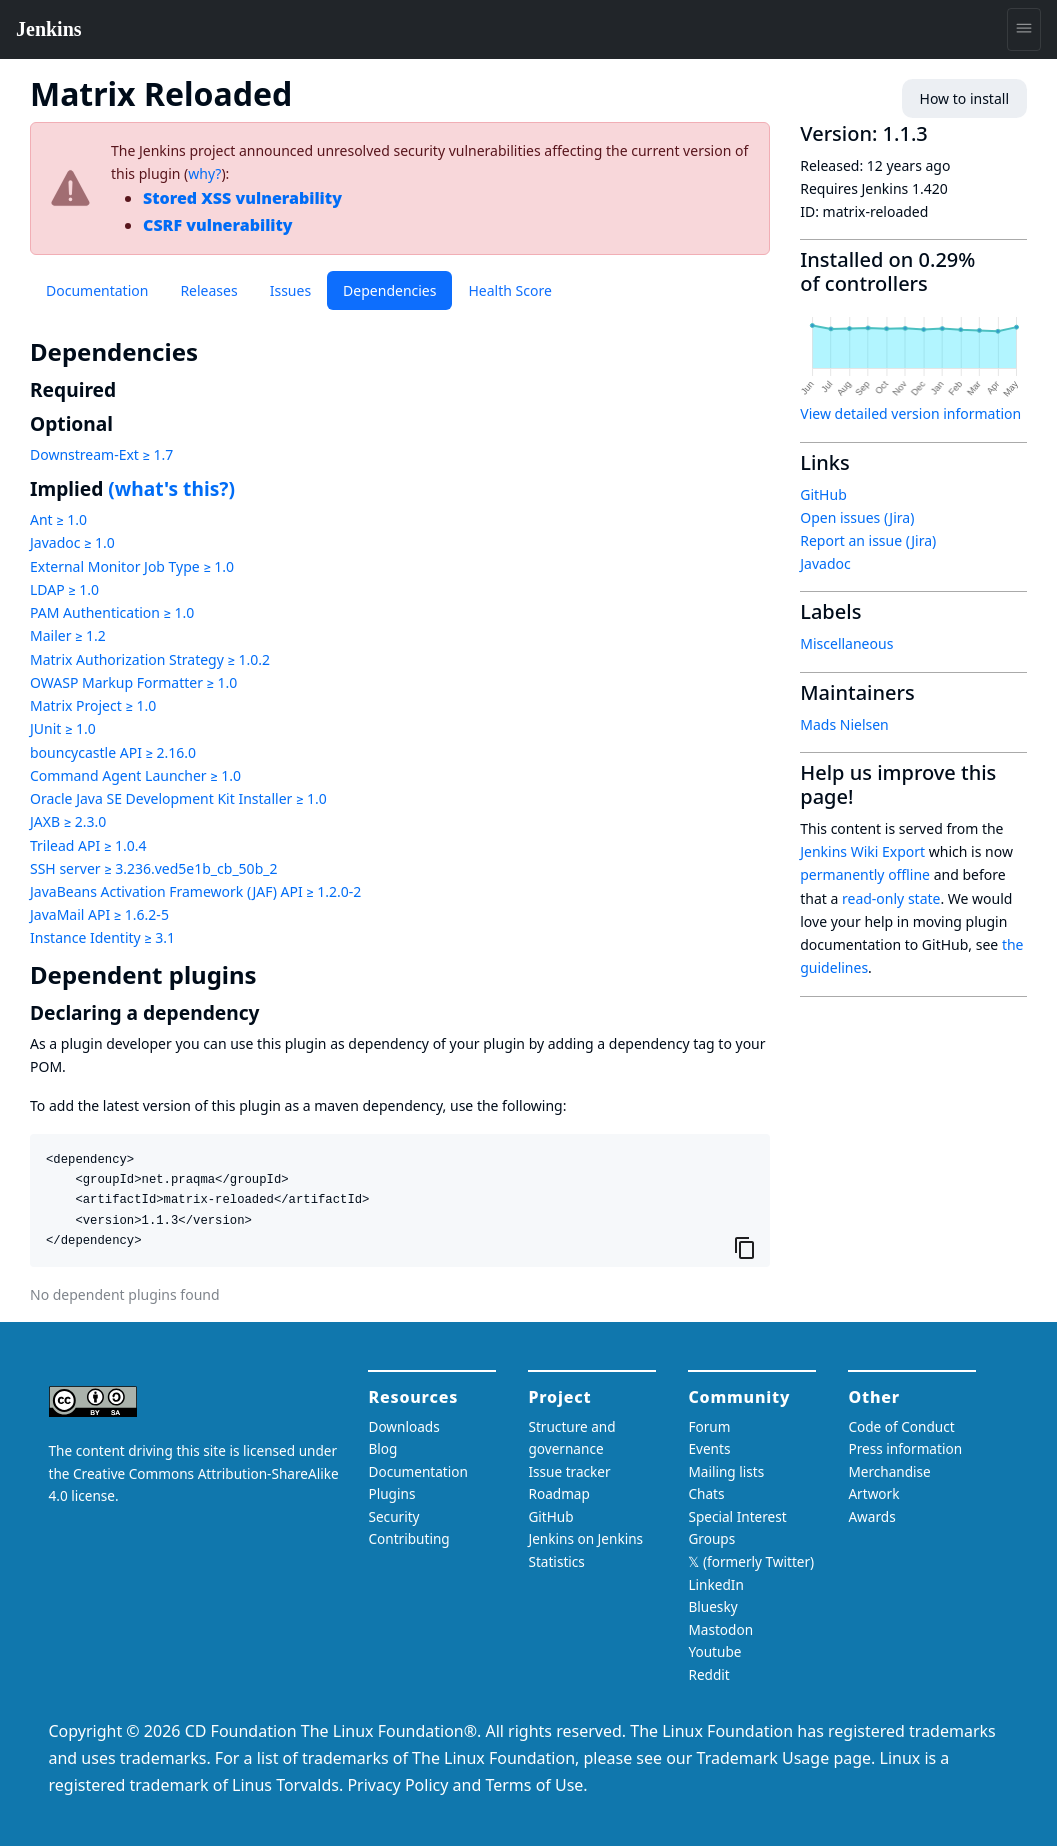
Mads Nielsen (844, 724)
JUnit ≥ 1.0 (63, 728)
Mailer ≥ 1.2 (68, 635)
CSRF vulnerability (218, 225)
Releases (208, 290)
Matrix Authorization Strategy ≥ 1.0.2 (150, 659)
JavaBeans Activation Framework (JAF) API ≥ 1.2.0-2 (195, 891)
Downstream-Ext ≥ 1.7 (101, 454)
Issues (290, 290)
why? (204, 173)
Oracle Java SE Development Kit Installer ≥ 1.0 (178, 798)
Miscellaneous (846, 643)
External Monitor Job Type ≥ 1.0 (132, 566)
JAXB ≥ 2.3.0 (68, 821)
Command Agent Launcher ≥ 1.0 (135, 775)
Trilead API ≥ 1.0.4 (88, 845)
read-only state (891, 898)
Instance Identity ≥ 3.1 (102, 937)
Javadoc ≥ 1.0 (72, 542)
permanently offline (865, 874)
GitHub (823, 494)
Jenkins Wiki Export (862, 851)
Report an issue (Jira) (868, 540)
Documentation (97, 290)
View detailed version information (910, 413)
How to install (964, 98)
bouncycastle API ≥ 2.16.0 (113, 752)
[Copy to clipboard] (745, 1248)
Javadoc (825, 563)
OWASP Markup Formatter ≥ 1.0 (133, 682)
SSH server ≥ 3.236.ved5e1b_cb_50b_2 (153, 868)
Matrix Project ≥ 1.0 (93, 705)
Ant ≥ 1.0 (58, 519)
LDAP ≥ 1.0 (64, 589)
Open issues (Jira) (857, 517)
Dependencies (389, 290)
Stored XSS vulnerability (242, 198)
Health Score (509, 290)
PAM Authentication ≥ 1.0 (112, 612)
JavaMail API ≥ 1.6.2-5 (99, 914)
